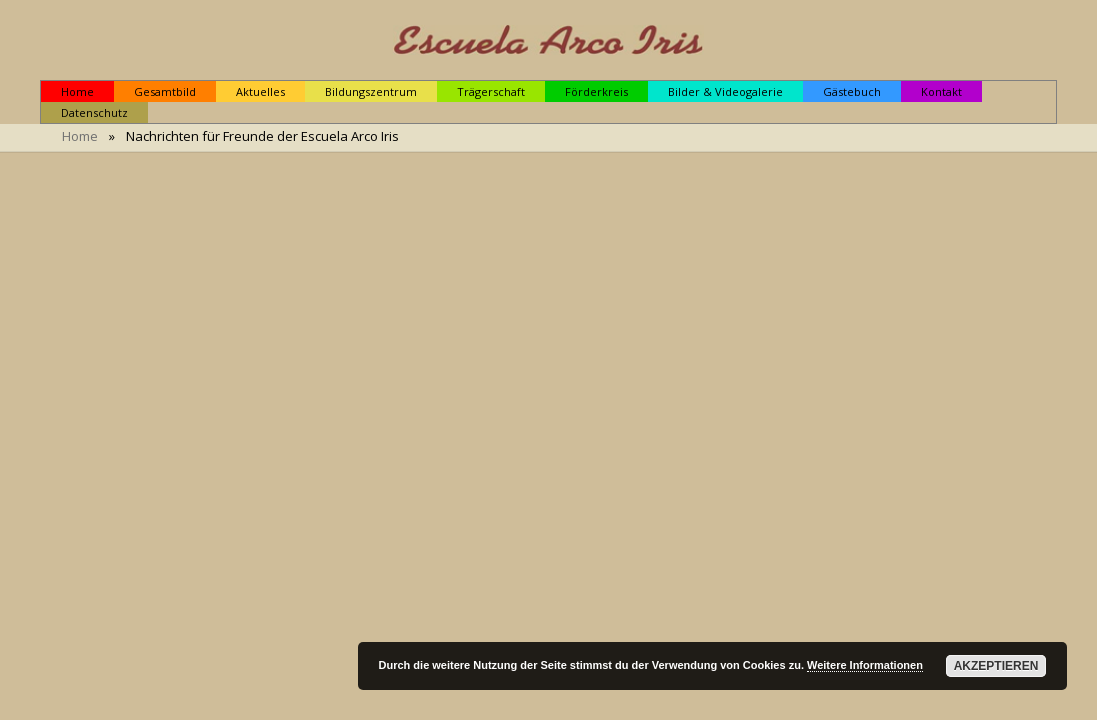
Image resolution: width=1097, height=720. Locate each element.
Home (80, 136)
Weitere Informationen (865, 665)
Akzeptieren (996, 666)
